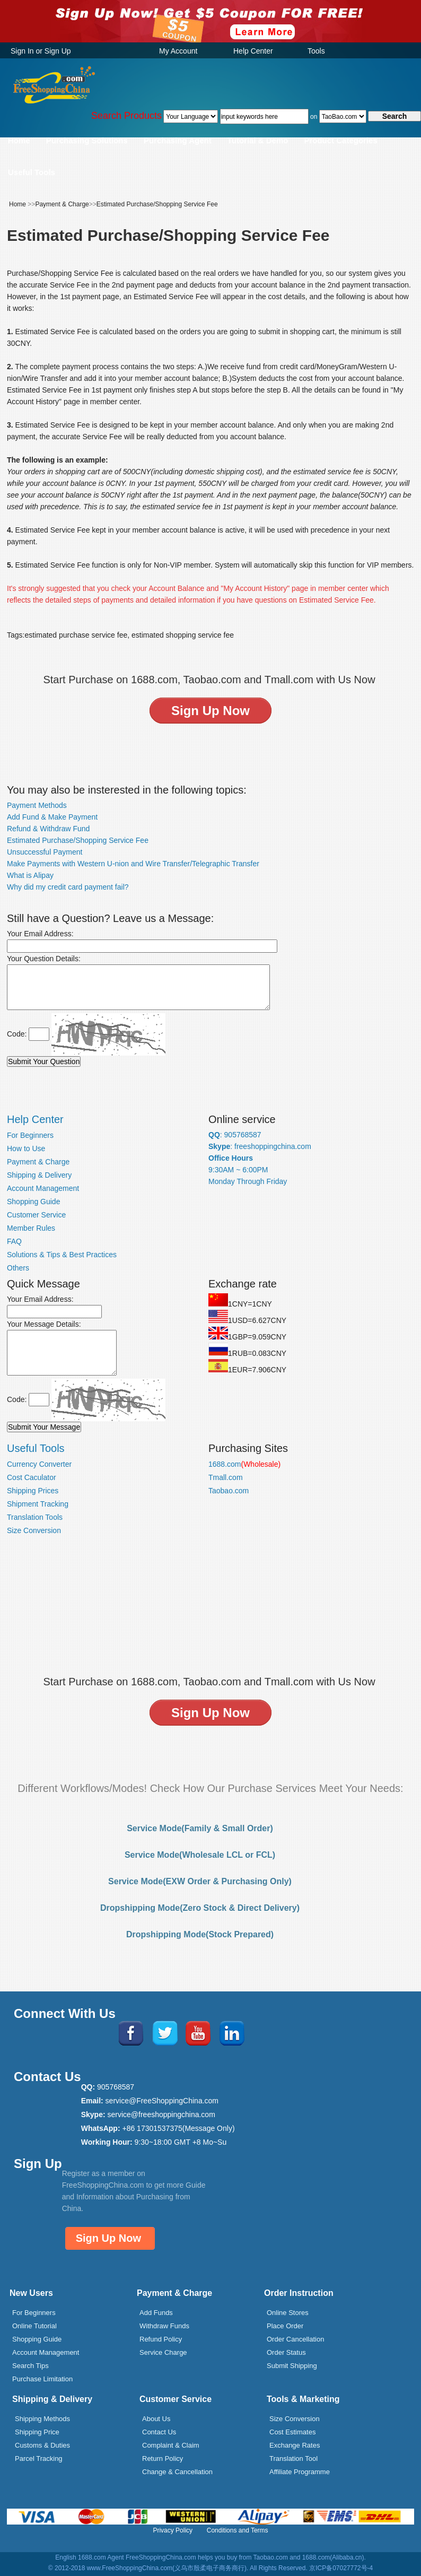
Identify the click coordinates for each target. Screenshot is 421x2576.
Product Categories (340, 140)
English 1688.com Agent (89, 2557)
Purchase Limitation (42, 2379)
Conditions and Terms (237, 2530)
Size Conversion (34, 1530)
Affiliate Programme (299, 2472)
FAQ (14, 1241)
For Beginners (30, 1135)
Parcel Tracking (39, 2458)
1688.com (244, 1464)
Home (19, 140)
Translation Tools (35, 1517)
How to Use (26, 1148)
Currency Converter (39, 1464)
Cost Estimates (292, 2432)
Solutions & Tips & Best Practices (62, 1254)
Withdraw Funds (164, 2326)
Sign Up (58, 51)
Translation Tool (293, 2458)
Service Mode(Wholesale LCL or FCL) (200, 1854)
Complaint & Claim (170, 2445)
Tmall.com (225, 1477)
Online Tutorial (34, 2326)
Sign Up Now (108, 2238)
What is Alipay (30, 875)
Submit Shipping (292, 2366)
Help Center (253, 51)
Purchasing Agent (178, 140)
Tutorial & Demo (257, 140)
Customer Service (36, 1215)
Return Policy (162, 2458)
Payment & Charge (62, 204)
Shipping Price (37, 2432)
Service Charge (163, 2352)
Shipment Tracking (37, 1504)
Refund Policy (160, 2339)
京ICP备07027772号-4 (341, 2568)
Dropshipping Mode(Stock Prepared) (200, 1934)
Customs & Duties (42, 2445)
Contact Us (159, 2432)
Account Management (43, 1188)
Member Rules (31, 1228)
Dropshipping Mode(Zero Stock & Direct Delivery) (200, 1907)
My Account (178, 51)
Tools (316, 51)
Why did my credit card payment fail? (68, 887)
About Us (156, 2419)
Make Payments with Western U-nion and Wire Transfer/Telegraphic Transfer (133, 863)
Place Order (285, 2326)
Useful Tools (31, 172)
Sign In (22, 51)
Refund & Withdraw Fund (48, 828)
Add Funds (156, 2313)
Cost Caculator (31, 1477)
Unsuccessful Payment (44, 852)
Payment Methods (37, 805)
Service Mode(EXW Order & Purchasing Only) (200, 1881)
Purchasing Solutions (87, 140)
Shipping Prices (32, 1490)
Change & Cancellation (177, 2472)
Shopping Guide (33, 1201)
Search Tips (30, 2366)
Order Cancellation (295, 2339)
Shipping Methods (42, 2419)
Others (18, 1268)
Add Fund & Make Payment (52, 817)
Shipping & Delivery (39, 1175)
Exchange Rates (294, 2445)
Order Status (286, 2352)
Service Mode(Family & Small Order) (200, 1828)
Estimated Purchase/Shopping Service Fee (157, 204)
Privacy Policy (172, 2530)
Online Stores (288, 2313)
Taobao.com (228, 1490)
